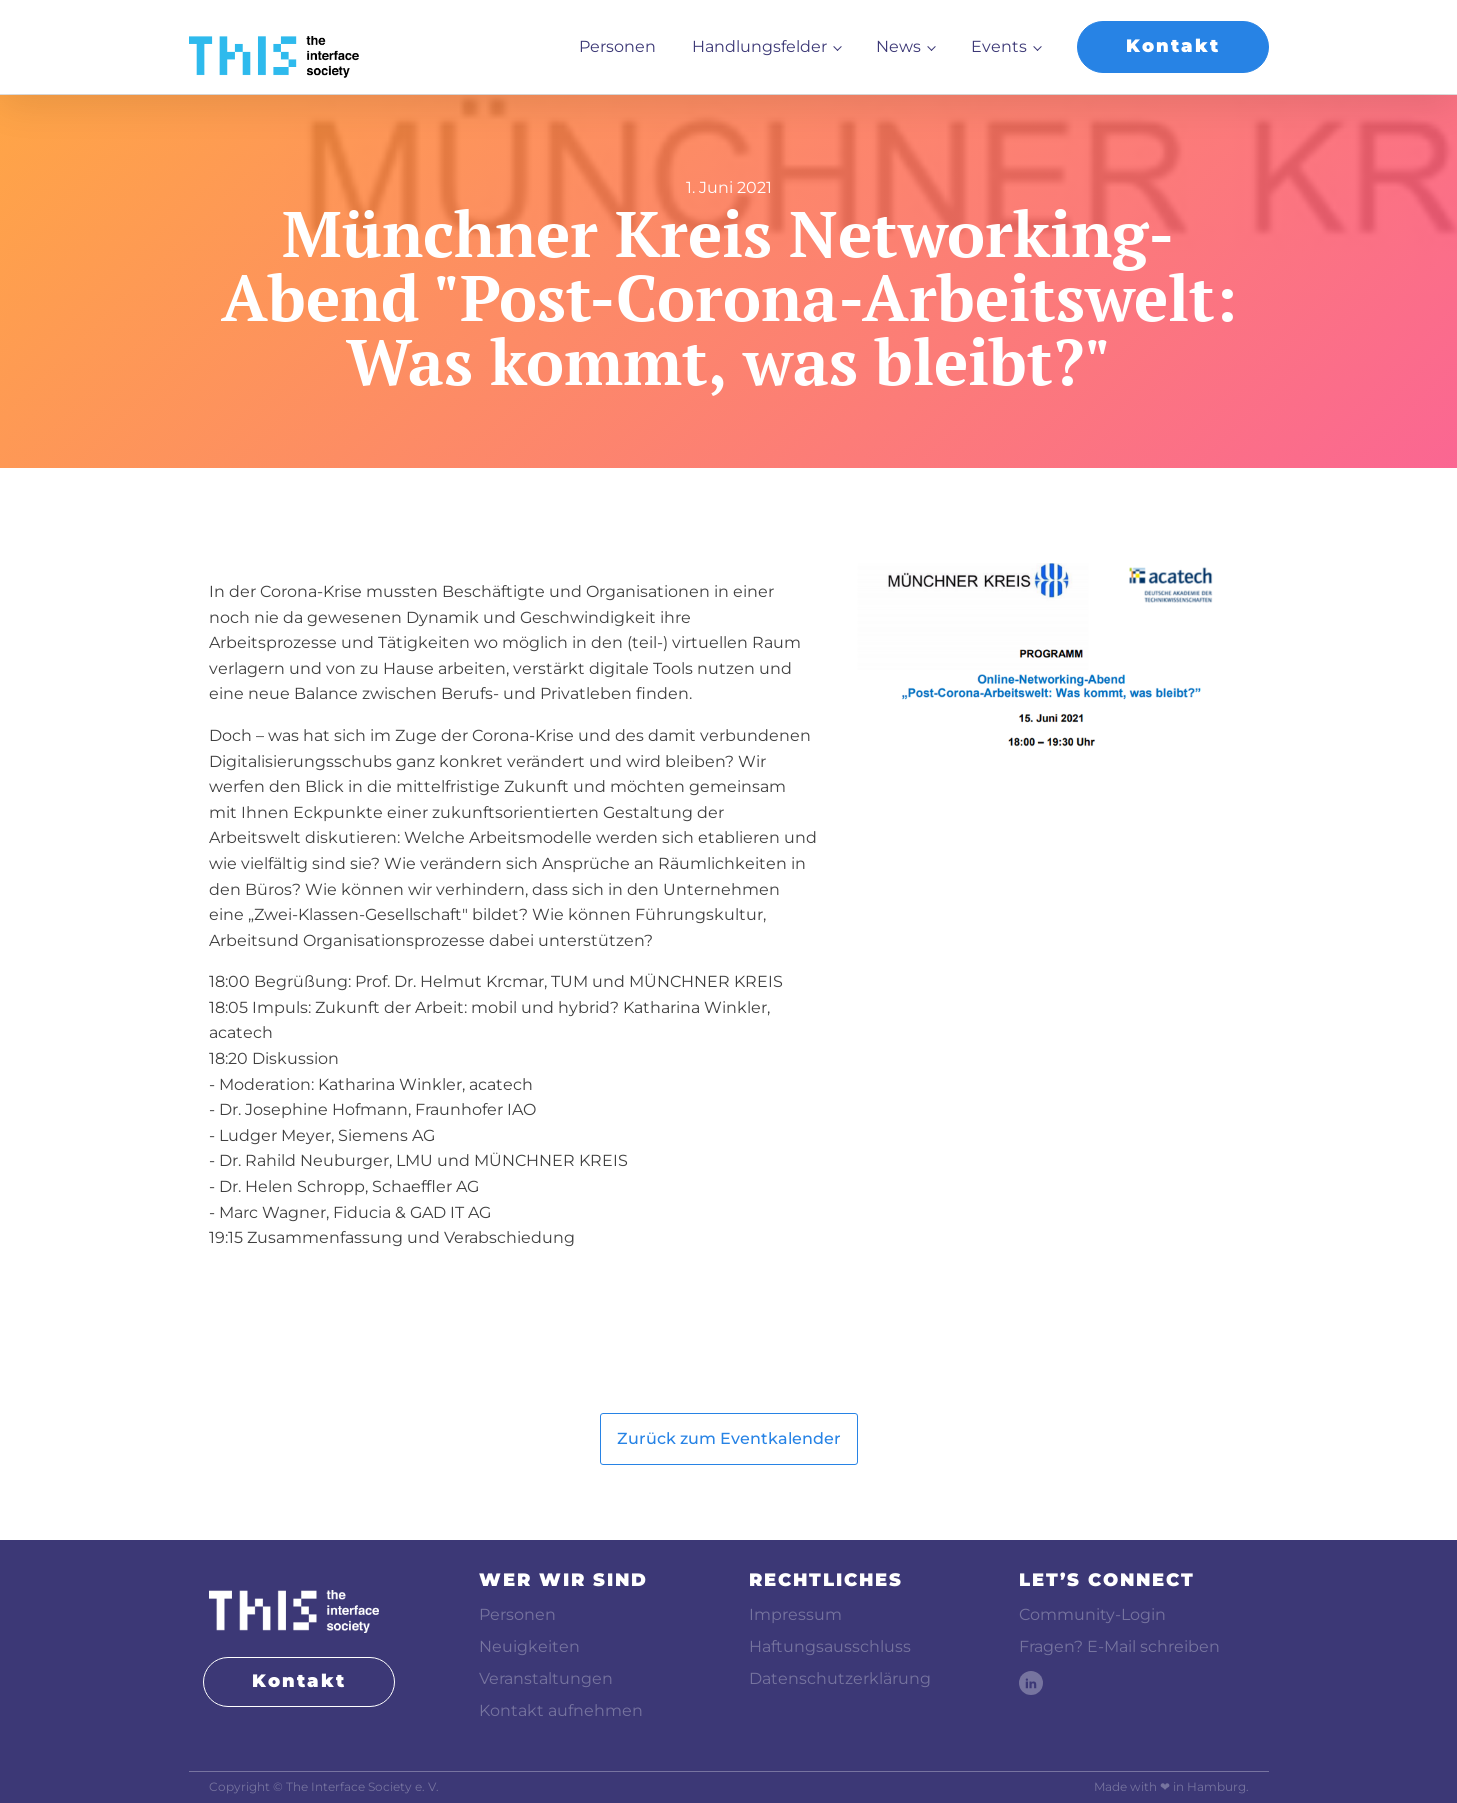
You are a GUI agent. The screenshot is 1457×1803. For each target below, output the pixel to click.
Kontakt (1173, 46)
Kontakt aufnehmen (561, 1710)
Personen (617, 46)
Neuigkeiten (529, 1646)
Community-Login (1092, 1614)
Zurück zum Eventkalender (729, 1438)
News (898, 46)
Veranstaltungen (546, 1678)
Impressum (795, 1614)
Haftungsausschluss (830, 1646)
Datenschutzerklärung (840, 1678)
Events (999, 46)
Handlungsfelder (759, 46)
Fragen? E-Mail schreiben (1119, 1646)
